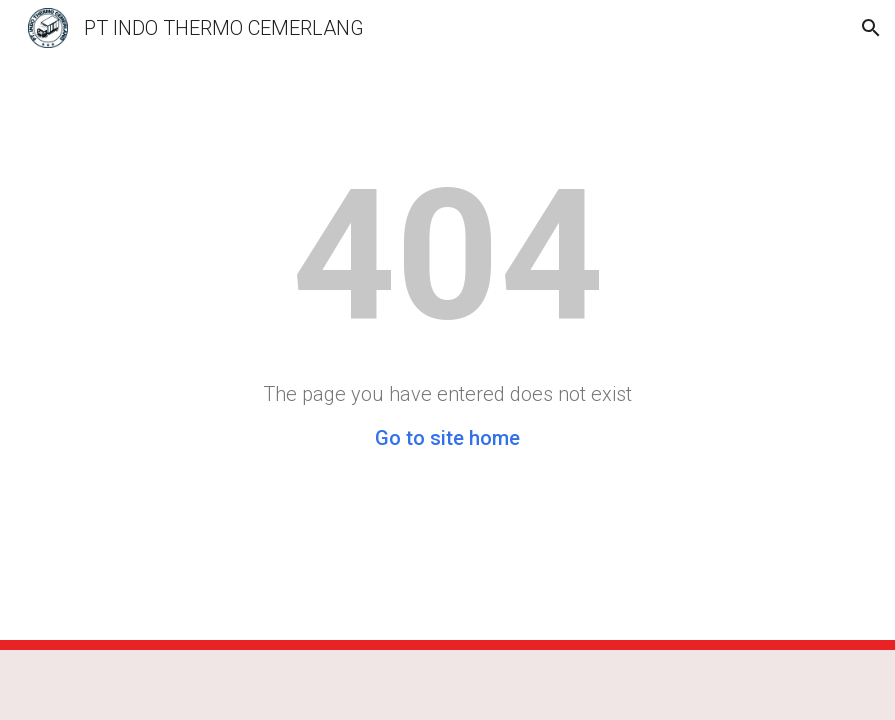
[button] (871, 28)
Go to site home (447, 438)
